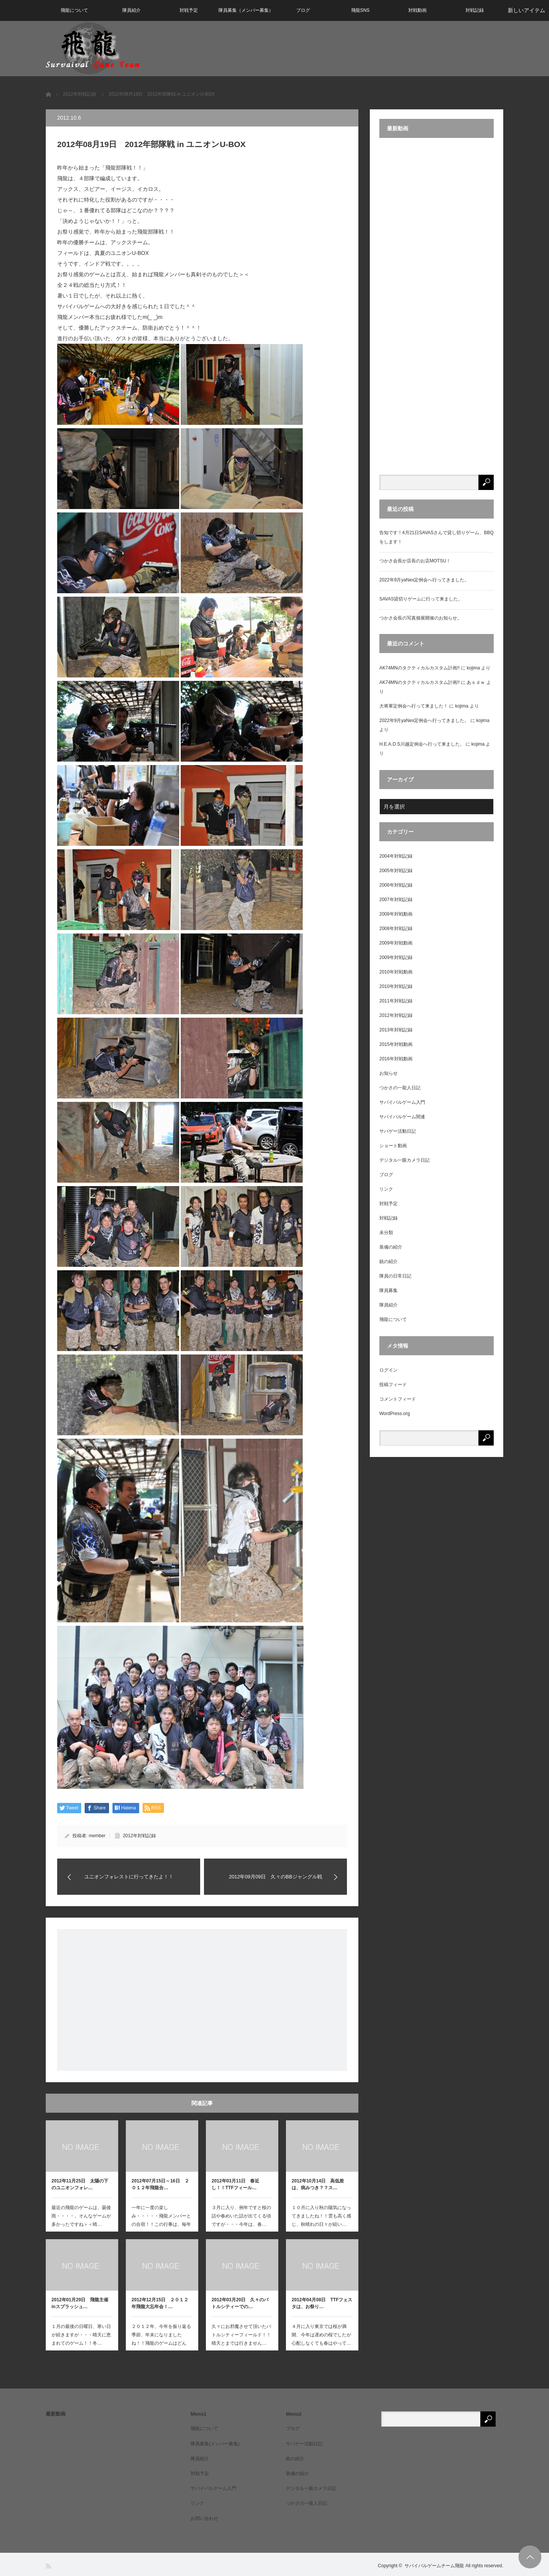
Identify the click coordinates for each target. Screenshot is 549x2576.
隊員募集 (388, 1290)
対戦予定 (189, 10)
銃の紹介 (388, 1261)
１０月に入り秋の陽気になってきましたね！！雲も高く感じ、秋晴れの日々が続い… (321, 2216)
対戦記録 (475, 10)
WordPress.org (394, 1413)
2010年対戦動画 (396, 972)
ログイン (388, 1370)
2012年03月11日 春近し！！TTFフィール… (235, 2184)
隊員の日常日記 (395, 1276)
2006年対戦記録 (396, 885)
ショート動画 (393, 1145)
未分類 (386, 1232)
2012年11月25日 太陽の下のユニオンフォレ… (79, 2184)
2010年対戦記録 (396, 986)
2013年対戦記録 (396, 1030)
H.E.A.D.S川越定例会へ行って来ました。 (421, 744)
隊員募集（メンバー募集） (245, 10)
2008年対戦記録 (396, 928)
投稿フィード (393, 1384)
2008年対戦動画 (396, 914)
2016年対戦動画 (396, 1058)
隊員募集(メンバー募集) (215, 2443)
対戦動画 (417, 10)
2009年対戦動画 (396, 943)
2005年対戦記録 (396, 870)
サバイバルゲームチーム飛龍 (434, 2565)
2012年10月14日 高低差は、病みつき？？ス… (318, 2184)
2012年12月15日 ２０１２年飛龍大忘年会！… (160, 2303)
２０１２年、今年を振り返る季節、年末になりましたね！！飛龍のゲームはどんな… (161, 2339)
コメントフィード (397, 1399)
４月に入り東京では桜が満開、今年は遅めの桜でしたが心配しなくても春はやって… (321, 2334)
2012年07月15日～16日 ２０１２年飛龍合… (160, 2184)
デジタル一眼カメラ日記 (404, 1160)
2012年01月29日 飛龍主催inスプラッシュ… (79, 2303)
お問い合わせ (204, 2518)
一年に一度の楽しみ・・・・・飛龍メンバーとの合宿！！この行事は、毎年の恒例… (161, 2220)
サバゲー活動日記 (397, 1131)
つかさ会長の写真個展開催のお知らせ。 (420, 618)
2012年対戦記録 (139, 1835)
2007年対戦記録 (396, 899)
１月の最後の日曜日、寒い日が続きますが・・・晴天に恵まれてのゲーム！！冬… (81, 2334)
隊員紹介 (131, 10)
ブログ (303, 10)
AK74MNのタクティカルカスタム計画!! (419, 668)
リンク (386, 1189)
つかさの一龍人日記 (400, 1087)
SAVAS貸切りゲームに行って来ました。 (420, 599)
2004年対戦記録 (396, 856)
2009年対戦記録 (396, 957)
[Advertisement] (202, 2000)
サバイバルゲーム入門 (402, 1102)
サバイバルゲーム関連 (402, 1116)
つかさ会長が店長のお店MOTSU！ (415, 561)
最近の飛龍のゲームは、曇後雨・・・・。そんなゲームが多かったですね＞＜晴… (81, 2216)
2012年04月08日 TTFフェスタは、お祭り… (322, 2303)
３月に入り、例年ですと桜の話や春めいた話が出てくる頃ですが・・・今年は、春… (241, 2216)
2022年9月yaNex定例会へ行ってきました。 (424, 580)
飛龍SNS (360, 10)
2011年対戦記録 (396, 1001)
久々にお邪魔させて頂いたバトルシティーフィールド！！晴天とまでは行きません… (241, 2334)
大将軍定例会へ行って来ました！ (413, 706)
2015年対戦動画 (396, 1044)
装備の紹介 (390, 1247)
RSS (49, 2566)
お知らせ (388, 1073)
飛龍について (74, 10)
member (97, 1835)
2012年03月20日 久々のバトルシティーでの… (240, 2303)
